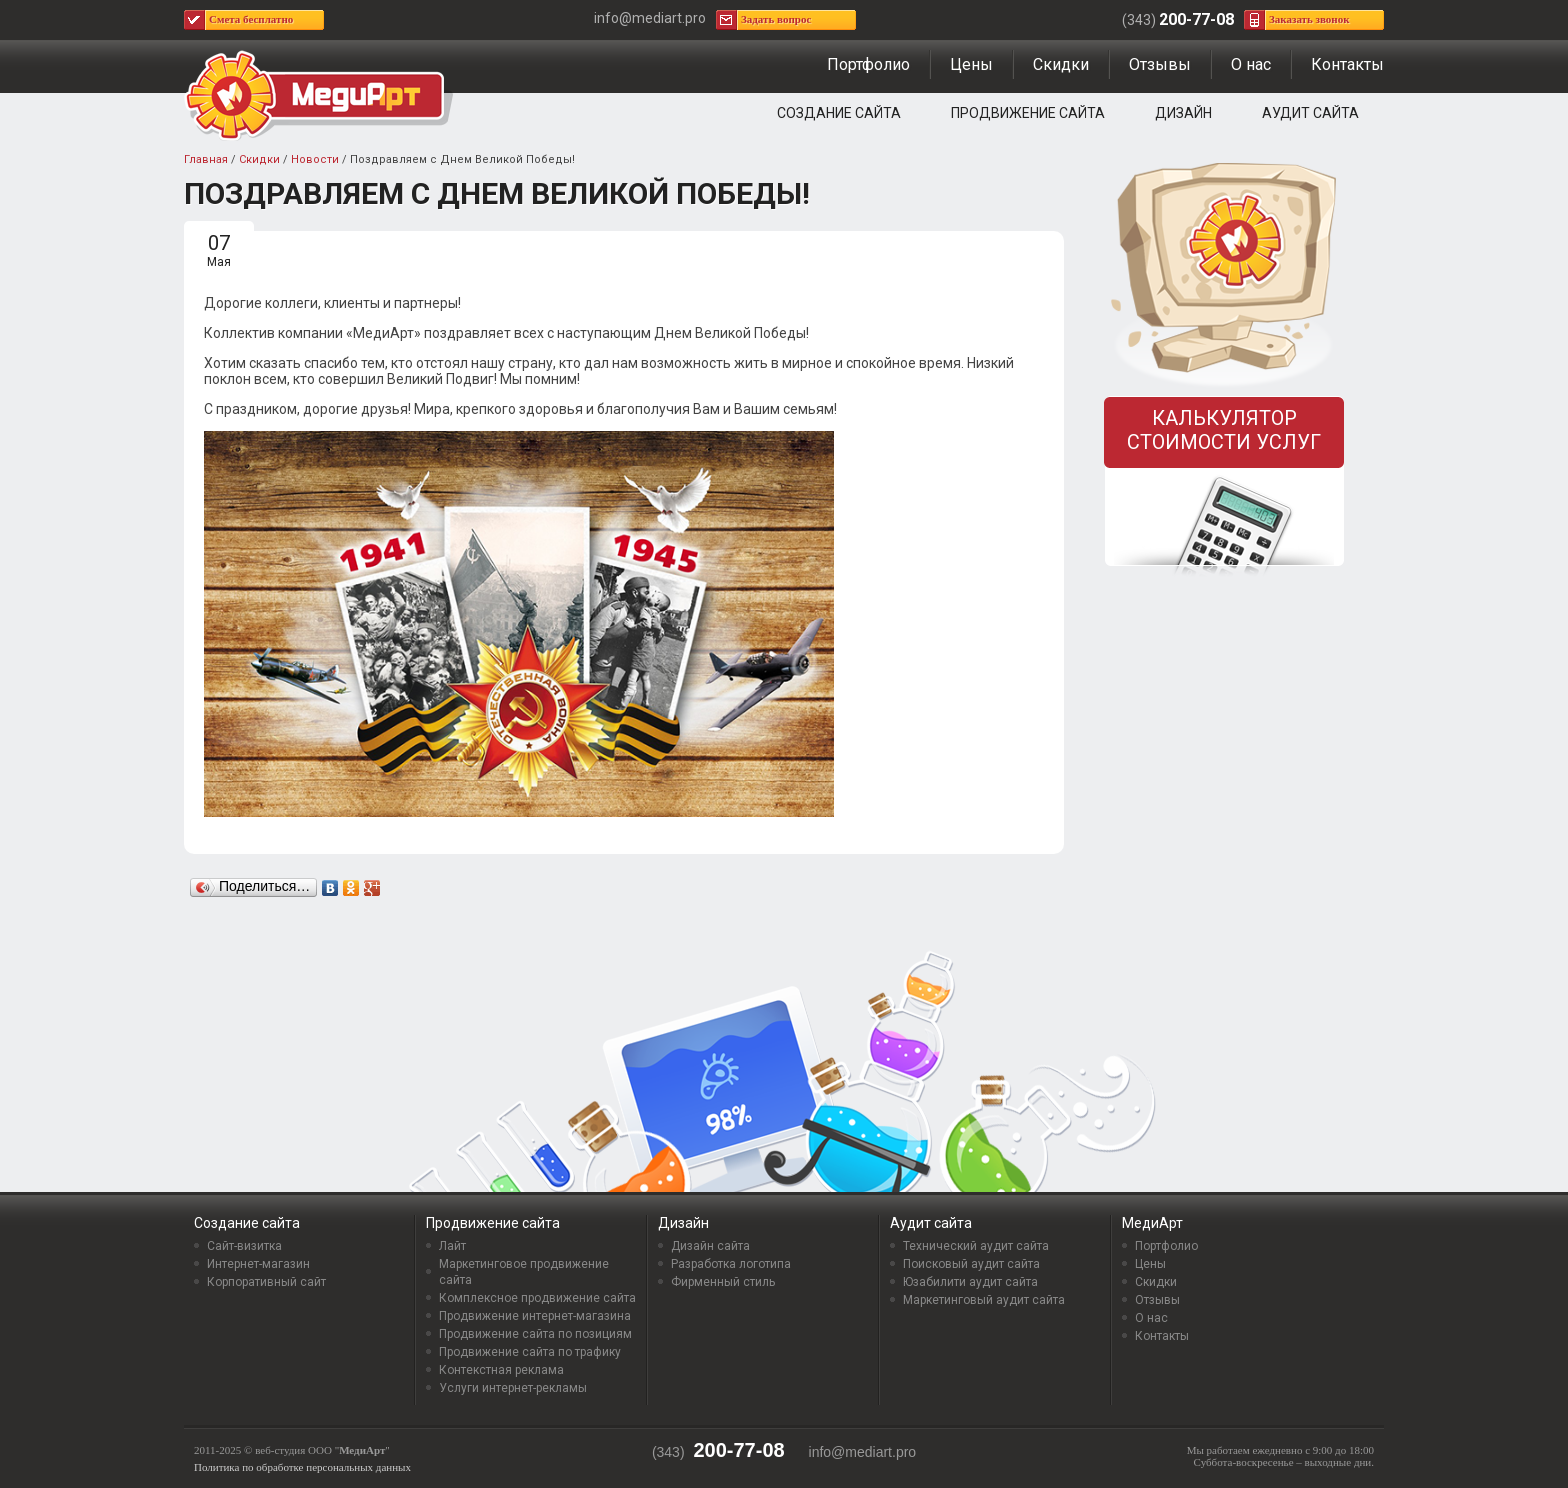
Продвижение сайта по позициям (535, 1334)
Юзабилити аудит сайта (970, 1282)
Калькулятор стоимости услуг (1224, 430)
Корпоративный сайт (266, 1282)
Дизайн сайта (710, 1246)
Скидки (1061, 64)
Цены (971, 64)
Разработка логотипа (731, 1264)
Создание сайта (839, 113)
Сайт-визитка (244, 1246)
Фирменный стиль (723, 1282)
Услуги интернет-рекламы (513, 1388)
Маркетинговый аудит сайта (984, 1300)
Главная (206, 159)
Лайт (452, 1246)
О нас (1251, 64)
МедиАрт (1152, 1223)
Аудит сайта (1310, 113)
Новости (315, 159)
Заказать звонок (1309, 19)
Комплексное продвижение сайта (537, 1298)
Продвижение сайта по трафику (530, 1352)
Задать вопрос (776, 19)
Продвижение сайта (1028, 113)
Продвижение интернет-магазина (535, 1316)
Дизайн (1183, 113)
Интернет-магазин (258, 1264)
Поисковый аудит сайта (971, 1264)
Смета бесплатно (251, 19)
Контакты (1347, 64)
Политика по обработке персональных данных (302, 1467)
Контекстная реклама (501, 1370)
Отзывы (1160, 64)
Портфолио (868, 64)
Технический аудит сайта (976, 1246)
